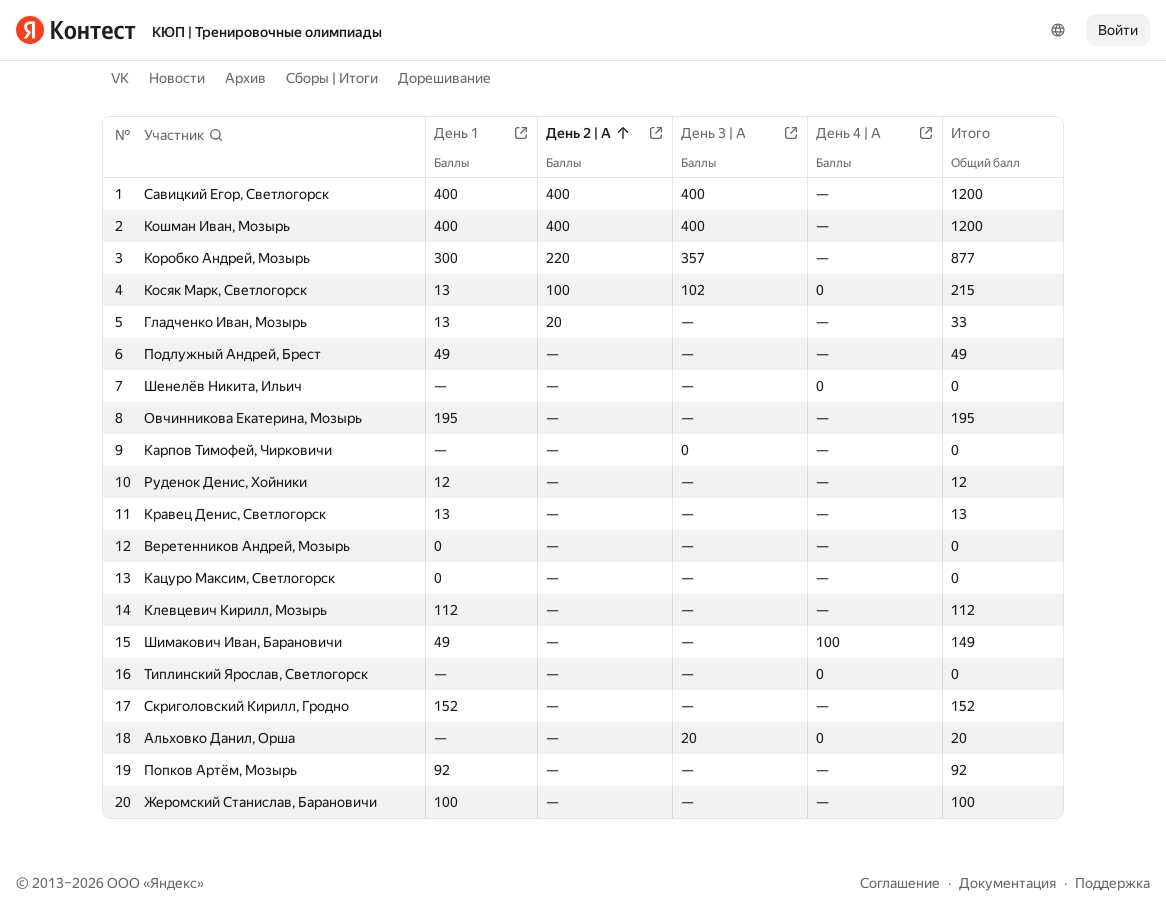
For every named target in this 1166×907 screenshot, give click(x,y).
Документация (1007, 883)
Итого (980, 133)
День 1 (466, 133)
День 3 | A (723, 133)
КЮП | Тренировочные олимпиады (267, 32)
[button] (184, 135)
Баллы (461, 163)
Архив (245, 78)
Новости (177, 78)
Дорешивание (444, 78)
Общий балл (995, 163)
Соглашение (900, 883)
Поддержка (1112, 883)
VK (120, 78)
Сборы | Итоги (332, 78)
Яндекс (173, 883)
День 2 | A (588, 133)
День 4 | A (858, 133)
